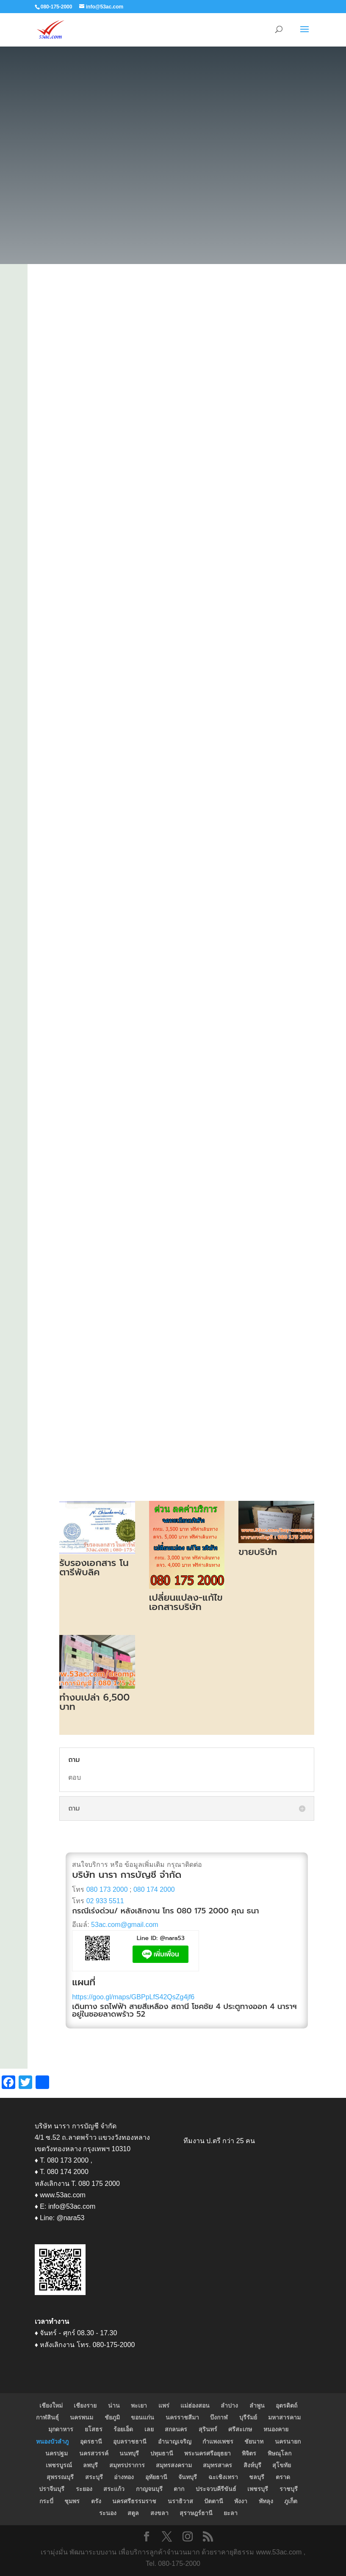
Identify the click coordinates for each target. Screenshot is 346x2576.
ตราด (283, 2477)
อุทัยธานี (156, 2477)
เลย (149, 2429)
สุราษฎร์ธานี (196, 2513)
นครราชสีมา (182, 2417)
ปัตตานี (213, 2501)
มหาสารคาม (284, 2417)
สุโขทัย (281, 2465)
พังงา (240, 2501)
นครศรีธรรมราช (134, 2501)
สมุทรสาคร (217, 2465)
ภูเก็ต (290, 2501)
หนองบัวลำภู (52, 2441)
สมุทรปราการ (127, 2465)
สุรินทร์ (208, 2429)
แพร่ (163, 2405)
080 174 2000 (154, 1889)
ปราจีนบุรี (51, 2488)
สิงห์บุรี (252, 2465)
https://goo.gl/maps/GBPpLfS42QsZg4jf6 (133, 1997)
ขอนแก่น (142, 2417)
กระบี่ (46, 2501)
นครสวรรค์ (93, 2453)
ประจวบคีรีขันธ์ (216, 2488)
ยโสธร (93, 2429)
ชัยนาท (253, 2441)
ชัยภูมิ (112, 2417)
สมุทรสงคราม (174, 2465)
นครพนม (81, 2417)
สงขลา (159, 2513)
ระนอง (107, 2513)
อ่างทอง (124, 2477)
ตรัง (96, 2501)
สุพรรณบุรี (60, 2477)
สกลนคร (176, 2429)
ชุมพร (72, 2501)
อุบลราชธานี (130, 2441)
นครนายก (288, 2441)
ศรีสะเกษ (240, 2429)
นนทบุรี (129, 2453)
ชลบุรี (256, 2477)
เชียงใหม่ (51, 2405)
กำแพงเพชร (217, 2441)
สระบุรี (94, 2477)
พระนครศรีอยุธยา (207, 2453)
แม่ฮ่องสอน (195, 2405)
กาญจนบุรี (149, 2488)
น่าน (114, 2405)
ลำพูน (257, 2405)
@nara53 (172, 1938)
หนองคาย (275, 2429)
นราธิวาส (180, 2501)
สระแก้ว (114, 2488)
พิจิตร (249, 2453)
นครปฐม (56, 2453)
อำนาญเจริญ (174, 2441)
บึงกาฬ (219, 2417)
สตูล (133, 2513)
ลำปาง (229, 2405)
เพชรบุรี (257, 2488)
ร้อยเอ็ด (123, 2429)
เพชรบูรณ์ (59, 2465)
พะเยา (139, 2405)
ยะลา (231, 2513)
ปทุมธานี (161, 2453)
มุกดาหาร (60, 2429)
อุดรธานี (91, 2441)
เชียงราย (85, 2405)
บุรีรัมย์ (248, 2417)
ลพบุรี (90, 2465)
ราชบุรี (289, 2488)
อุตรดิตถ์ (286, 2405)
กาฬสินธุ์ (47, 2417)
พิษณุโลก (279, 2453)
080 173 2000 (107, 1889)
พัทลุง (266, 2501)
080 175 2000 (203, 1911)
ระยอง (84, 2488)
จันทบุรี (187, 2477)
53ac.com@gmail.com (124, 1924)
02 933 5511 (105, 1900)
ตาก (179, 2488)
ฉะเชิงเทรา (223, 2477)
